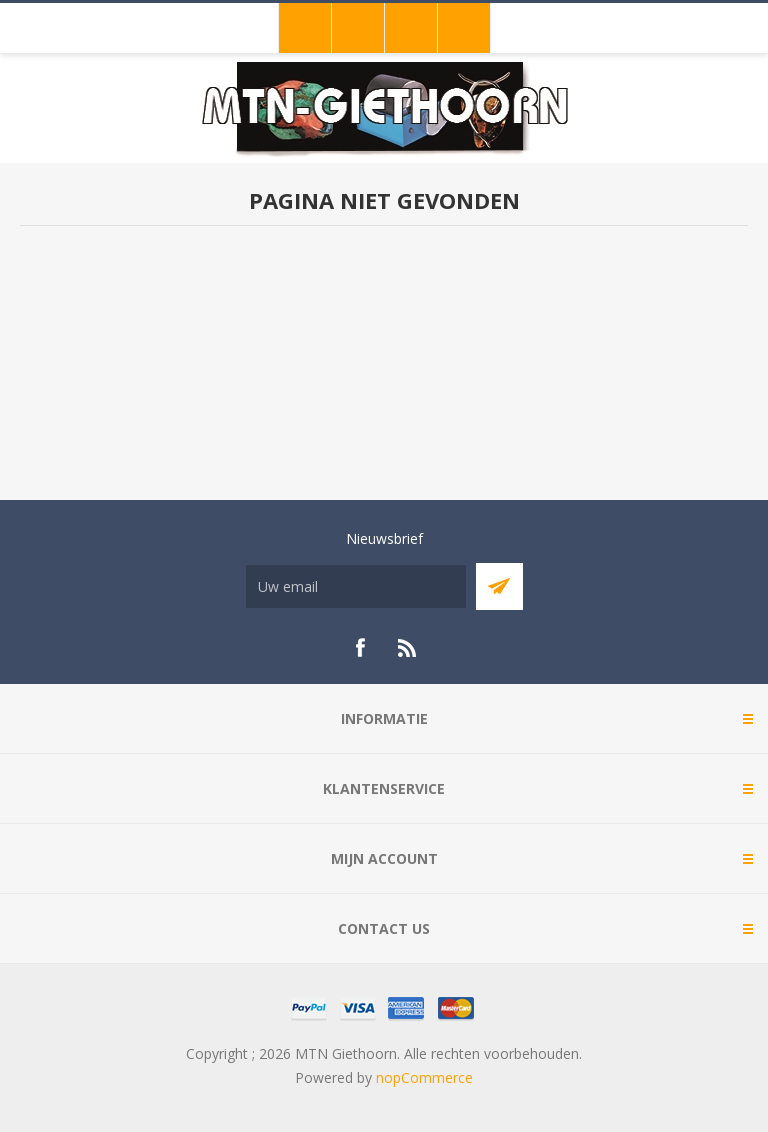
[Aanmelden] (356, 586)
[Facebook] (360, 648)
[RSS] (408, 648)
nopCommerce (424, 1077)
